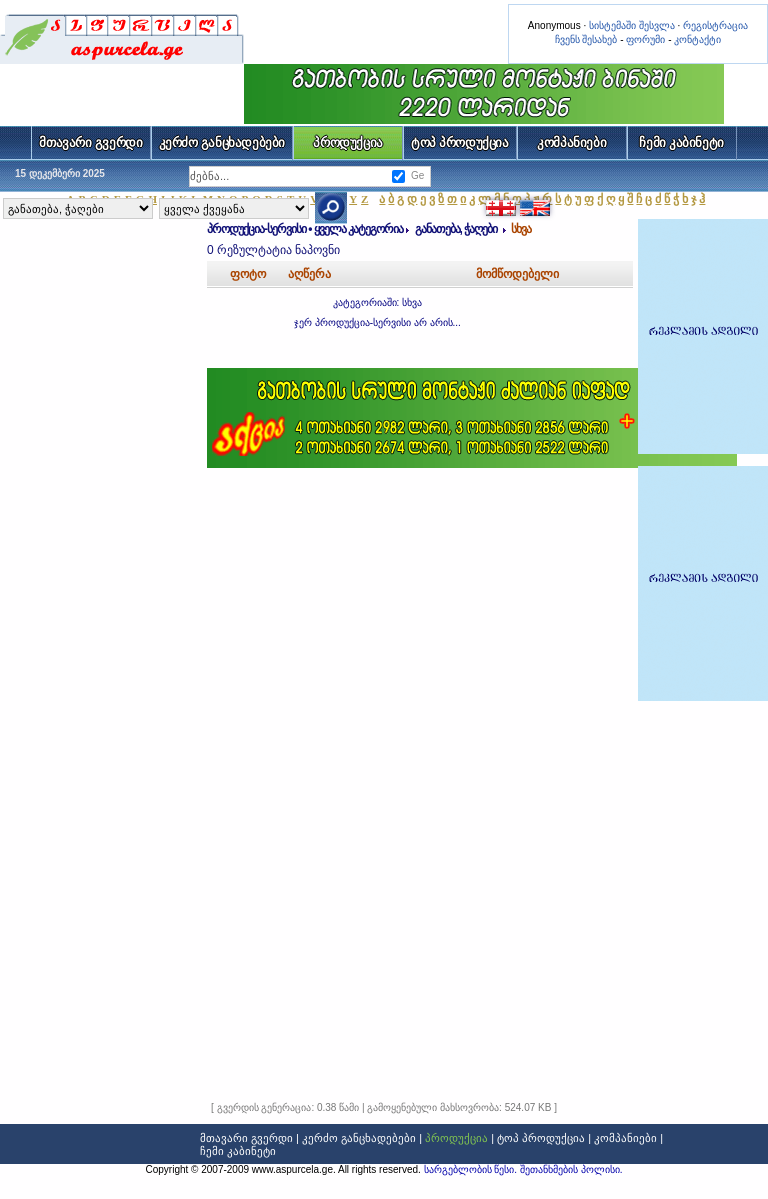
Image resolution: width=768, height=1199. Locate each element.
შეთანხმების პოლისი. (571, 1169)
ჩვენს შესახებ (586, 39)
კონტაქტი (697, 39)
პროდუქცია (348, 142)
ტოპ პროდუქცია (460, 142)
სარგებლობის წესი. (472, 1169)
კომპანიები (571, 142)
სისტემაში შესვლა (632, 25)
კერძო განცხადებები (222, 142)
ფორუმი (645, 39)
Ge (417, 175)
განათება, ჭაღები (457, 229)
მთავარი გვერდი (90, 142)
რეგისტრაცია (715, 25)
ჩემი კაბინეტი (681, 142)
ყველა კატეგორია (358, 229)
